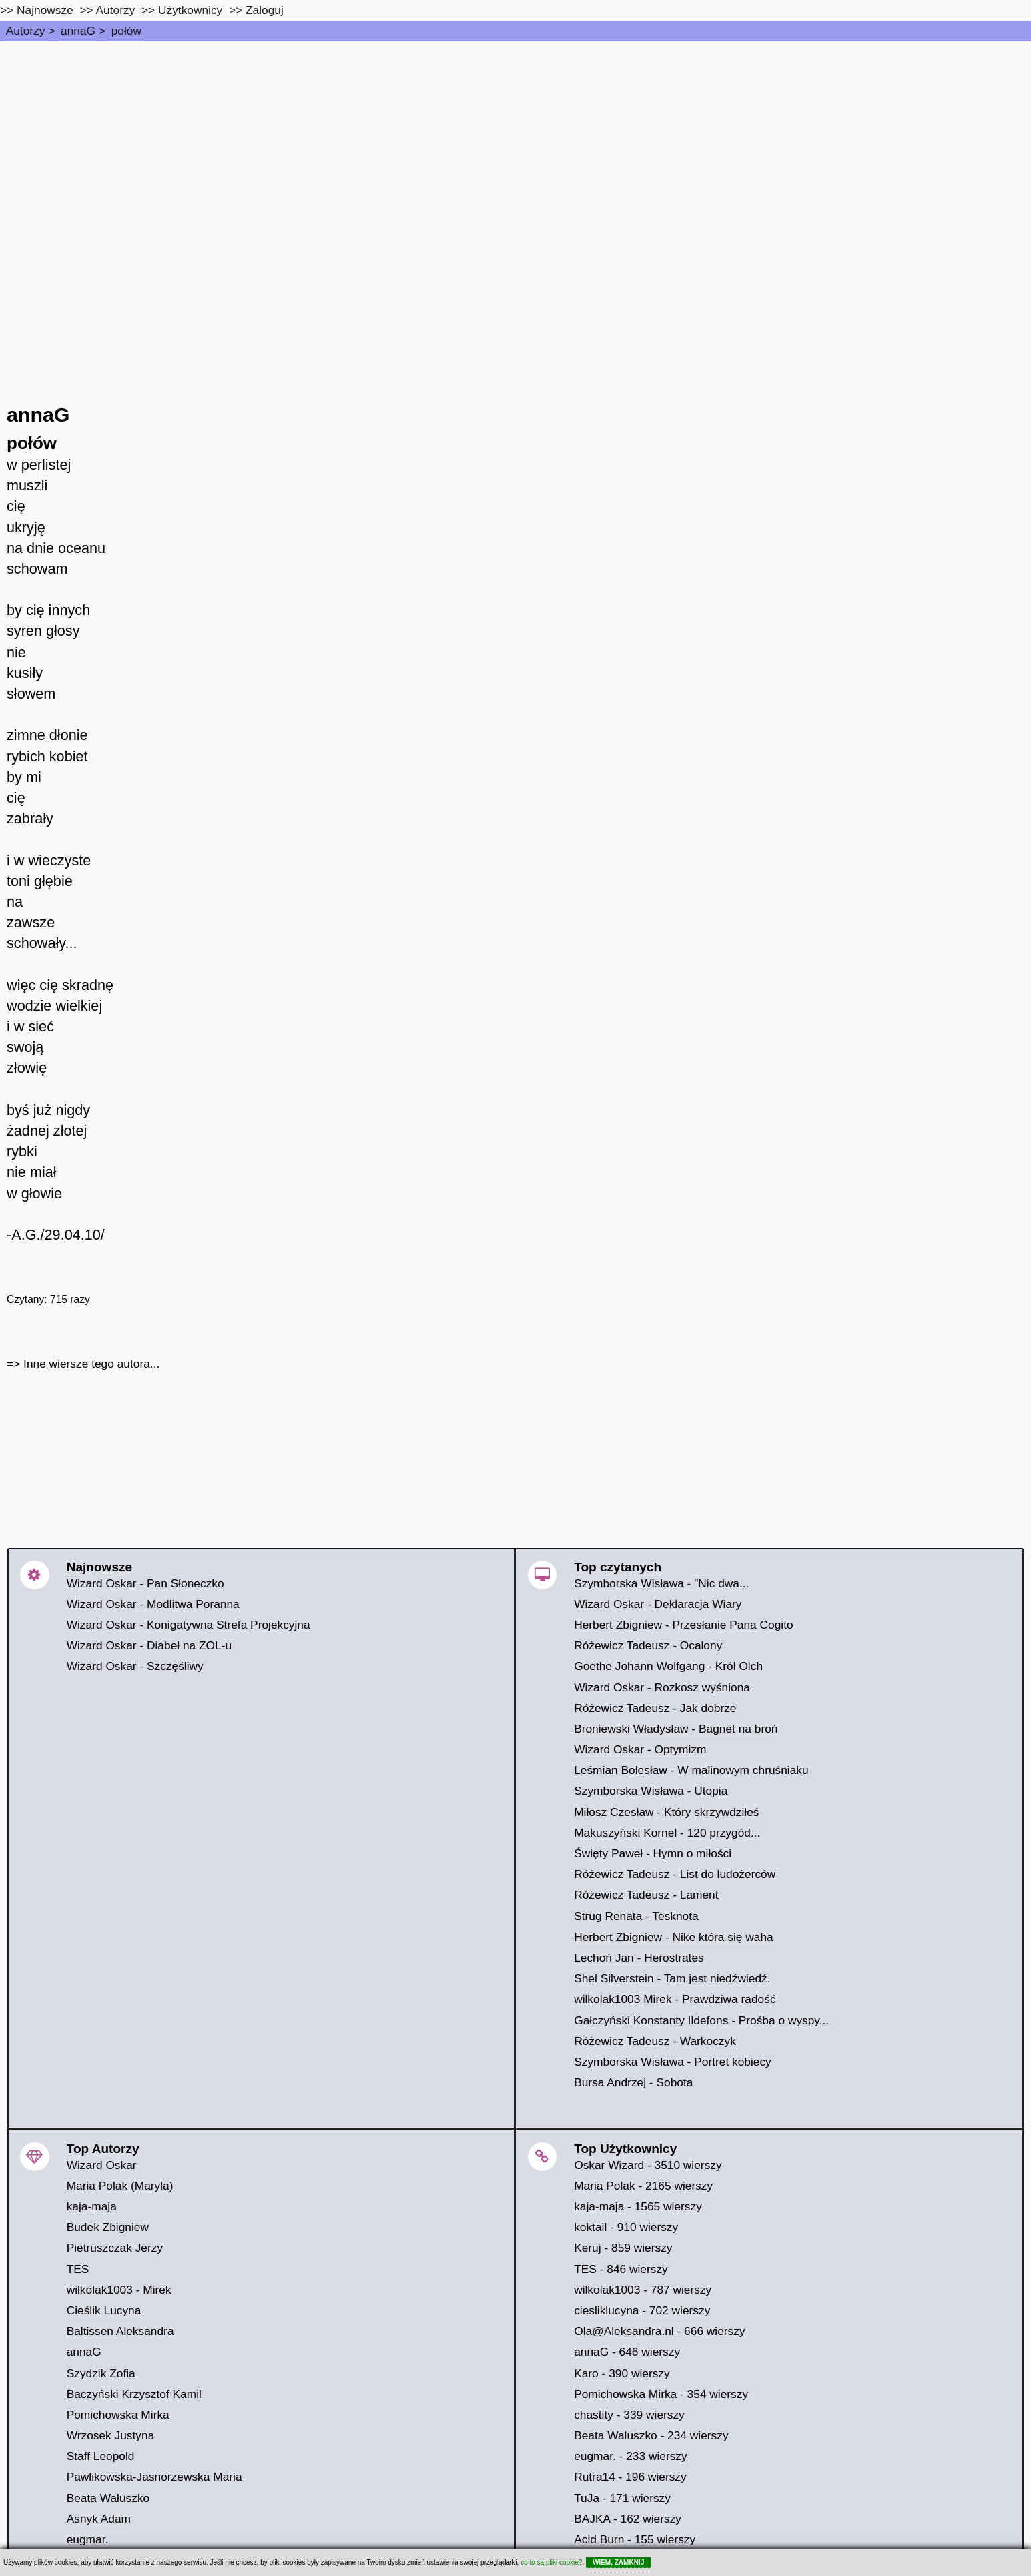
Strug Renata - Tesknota (636, 1916)
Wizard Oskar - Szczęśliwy (135, 1666)
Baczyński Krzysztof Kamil (134, 2394)
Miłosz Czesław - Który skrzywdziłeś (666, 1812)
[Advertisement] (515, 141)
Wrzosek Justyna (111, 2435)
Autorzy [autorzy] (115, 10)
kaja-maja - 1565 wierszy (638, 2206)
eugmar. (88, 2539)
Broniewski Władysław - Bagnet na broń (675, 1728)
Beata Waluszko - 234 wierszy (651, 2435)
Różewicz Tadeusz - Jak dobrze (655, 1708)
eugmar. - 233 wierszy (630, 2456)
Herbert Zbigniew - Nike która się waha (673, 1937)
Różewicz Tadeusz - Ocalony (648, 1645)
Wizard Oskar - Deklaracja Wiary (657, 1604)
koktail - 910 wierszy (626, 2227)
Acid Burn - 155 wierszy (634, 2539)
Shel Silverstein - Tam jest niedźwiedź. (672, 1978)
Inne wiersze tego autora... (91, 1363)
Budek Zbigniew (108, 2227)
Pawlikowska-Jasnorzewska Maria (154, 2476)
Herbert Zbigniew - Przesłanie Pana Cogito (683, 1624)
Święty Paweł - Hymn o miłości (652, 1853)
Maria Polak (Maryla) (120, 2185)
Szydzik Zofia (101, 2373)
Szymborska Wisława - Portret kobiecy (672, 2061)
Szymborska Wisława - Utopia (650, 1790)
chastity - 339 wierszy (629, 2414)
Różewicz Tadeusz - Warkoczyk (655, 2041)
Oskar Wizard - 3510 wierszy (647, 2165)
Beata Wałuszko (108, 2498)
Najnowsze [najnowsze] (45, 10)
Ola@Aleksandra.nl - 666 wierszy (659, 2331)
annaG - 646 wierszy (627, 2351)
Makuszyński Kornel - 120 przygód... (667, 1832)
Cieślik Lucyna (104, 2310)
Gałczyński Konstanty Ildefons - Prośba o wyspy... (701, 2020)
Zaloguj (265, 10)
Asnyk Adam (99, 2518)
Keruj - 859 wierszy (623, 2247)
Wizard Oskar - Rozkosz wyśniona (662, 1687)
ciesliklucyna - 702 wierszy (642, 2310)
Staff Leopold (101, 2456)
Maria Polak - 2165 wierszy (643, 2185)
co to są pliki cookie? (551, 2562)
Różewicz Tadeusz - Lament (646, 1894)
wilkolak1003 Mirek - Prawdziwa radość (674, 1999)
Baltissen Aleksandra (120, 2331)
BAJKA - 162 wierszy (627, 2518)
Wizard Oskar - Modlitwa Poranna (153, 1604)
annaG (78, 30)
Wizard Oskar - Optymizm (640, 1749)
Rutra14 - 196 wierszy (630, 2476)
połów (126, 30)
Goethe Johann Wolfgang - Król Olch (668, 1666)
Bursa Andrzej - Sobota (633, 2082)
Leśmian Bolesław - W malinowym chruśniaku (691, 1770)
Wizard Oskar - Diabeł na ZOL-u (149, 1645)
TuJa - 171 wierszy (622, 2498)
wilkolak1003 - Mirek (119, 2289)
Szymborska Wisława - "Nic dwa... (661, 1583)
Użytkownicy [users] (190, 10)
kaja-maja (92, 2206)
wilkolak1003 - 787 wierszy (642, 2289)
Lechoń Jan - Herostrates (639, 1957)
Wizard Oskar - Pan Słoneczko (145, 1583)
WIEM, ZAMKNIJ (618, 2562)
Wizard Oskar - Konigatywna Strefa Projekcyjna (188, 1624)
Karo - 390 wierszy (622, 2373)
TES (78, 2269)
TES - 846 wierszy (621, 2269)
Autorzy (25, 30)
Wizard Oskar (102, 2165)
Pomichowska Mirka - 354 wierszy (661, 2394)
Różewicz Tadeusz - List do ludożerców (674, 1874)
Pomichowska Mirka (118, 2414)
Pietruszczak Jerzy (115, 2247)
